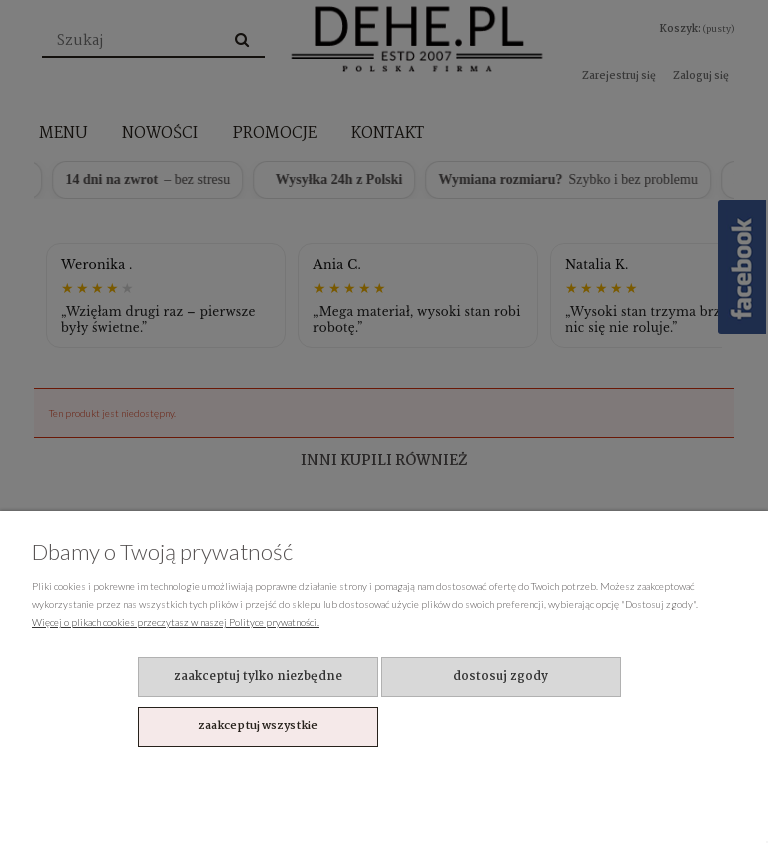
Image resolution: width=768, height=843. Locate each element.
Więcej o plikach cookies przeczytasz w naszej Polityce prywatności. (175, 622)
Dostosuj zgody (500, 676)
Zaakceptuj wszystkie (258, 726)
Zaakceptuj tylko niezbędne (258, 676)
